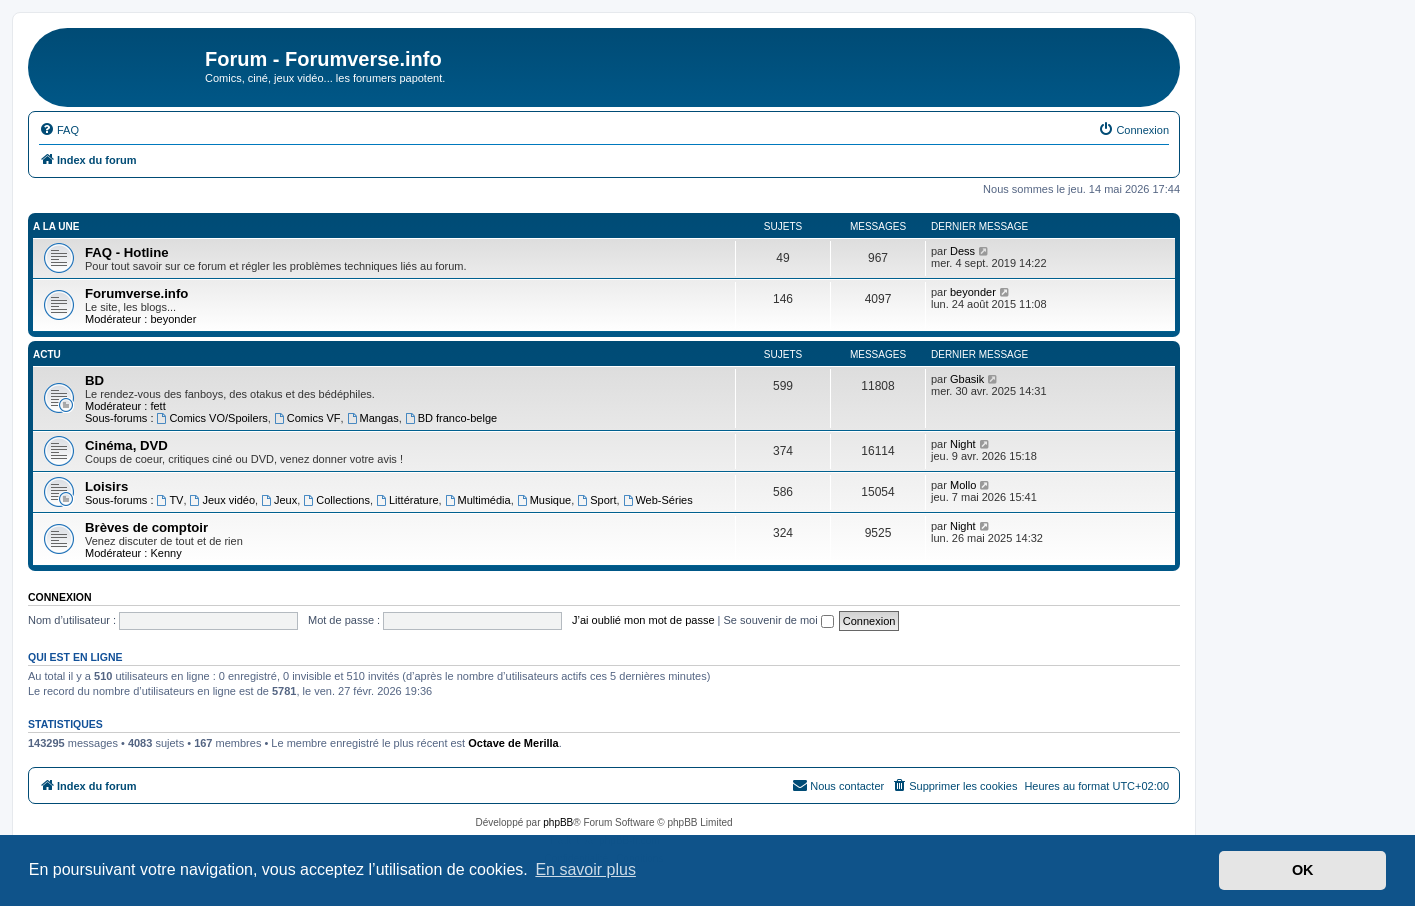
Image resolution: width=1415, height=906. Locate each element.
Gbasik (967, 379)
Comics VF (307, 418)
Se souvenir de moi (779, 620)
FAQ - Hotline (127, 252)
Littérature (407, 500)
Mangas (373, 418)
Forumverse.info (136, 293)
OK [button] (1303, 870)
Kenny (165, 553)
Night (963, 444)
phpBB (558, 822)
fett (157, 406)
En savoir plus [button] (585, 869)
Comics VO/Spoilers (212, 418)
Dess (962, 251)
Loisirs (106, 486)
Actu (47, 354)
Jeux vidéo (222, 500)
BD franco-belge (451, 418)
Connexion (60, 597)
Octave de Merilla (513, 743)
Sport (596, 500)
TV (170, 500)
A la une (56, 226)
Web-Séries (658, 500)
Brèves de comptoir (146, 527)
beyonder (173, 319)
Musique (544, 500)
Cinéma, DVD (126, 445)
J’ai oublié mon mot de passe (643, 620)
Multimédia (478, 500)
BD (94, 380)
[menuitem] (59, 130)
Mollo (963, 485)
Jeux (279, 500)
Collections (336, 500)
